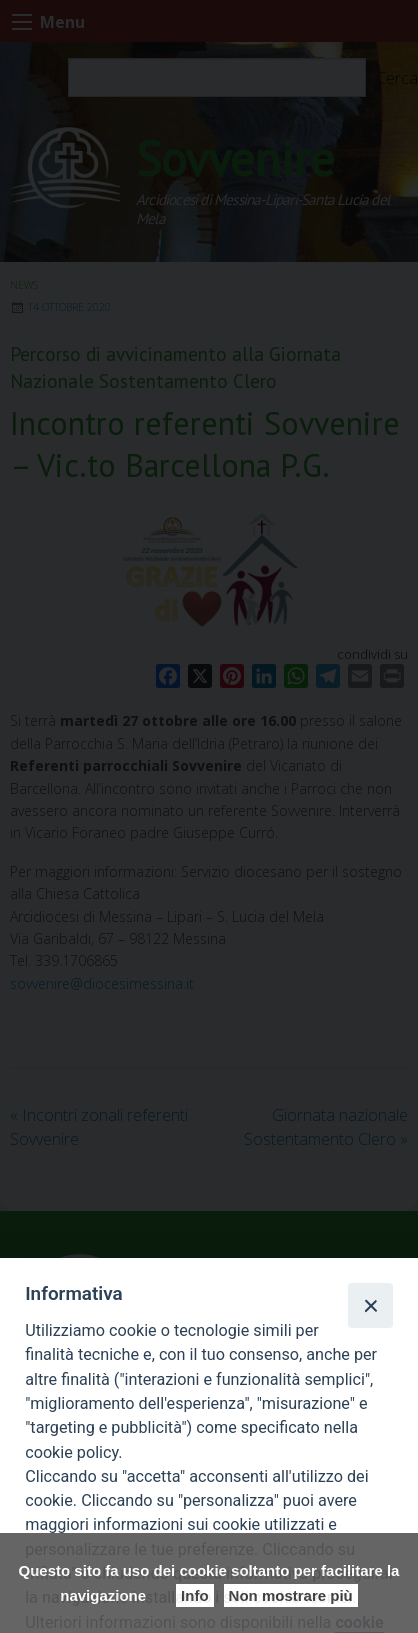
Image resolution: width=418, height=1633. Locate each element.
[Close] (370, 1305)
